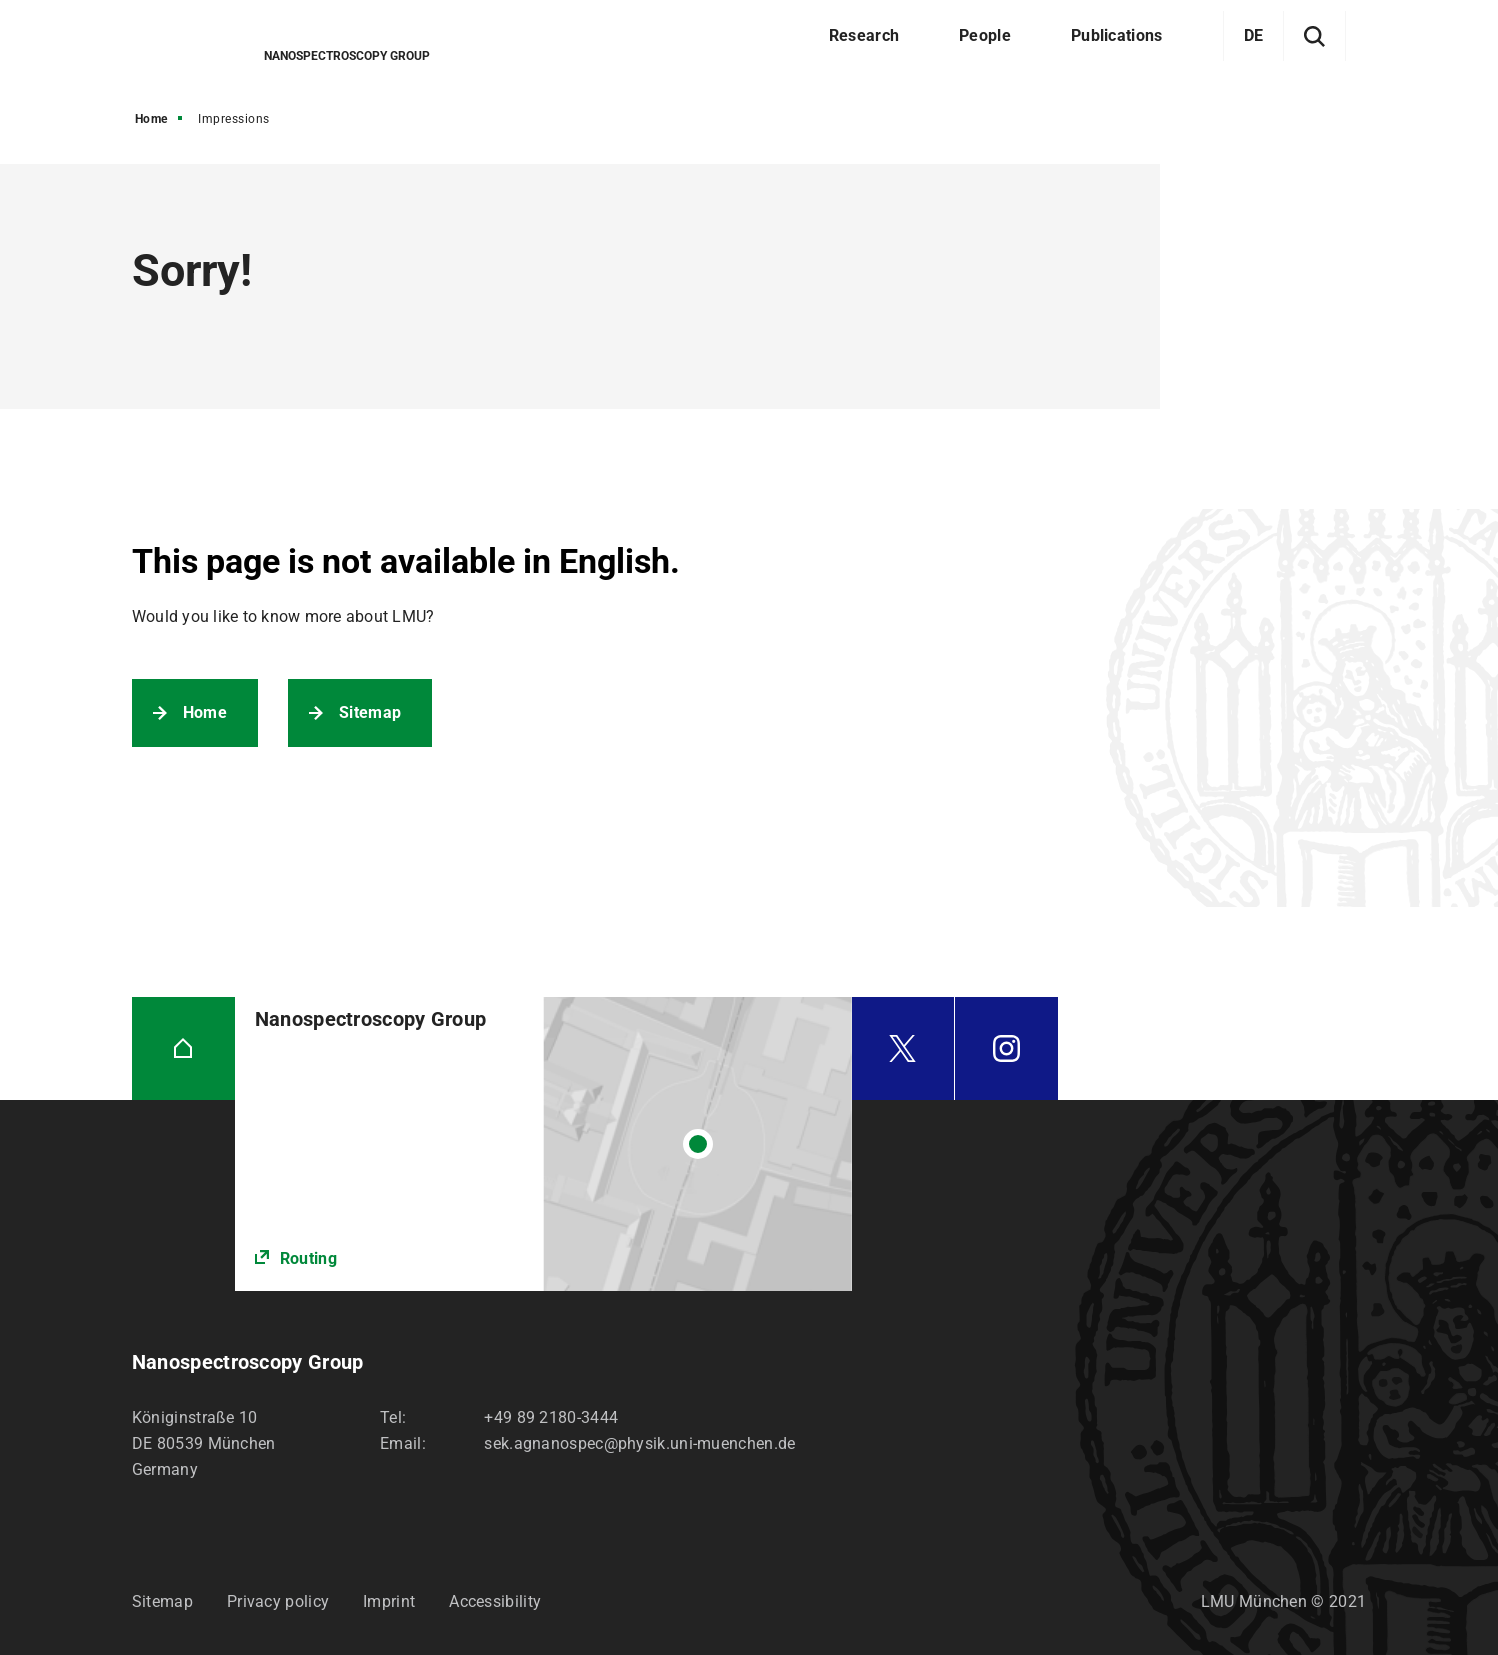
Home (151, 119)
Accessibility (495, 1601)
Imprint (389, 1601)
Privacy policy (278, 1601)
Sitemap (370, 712)
